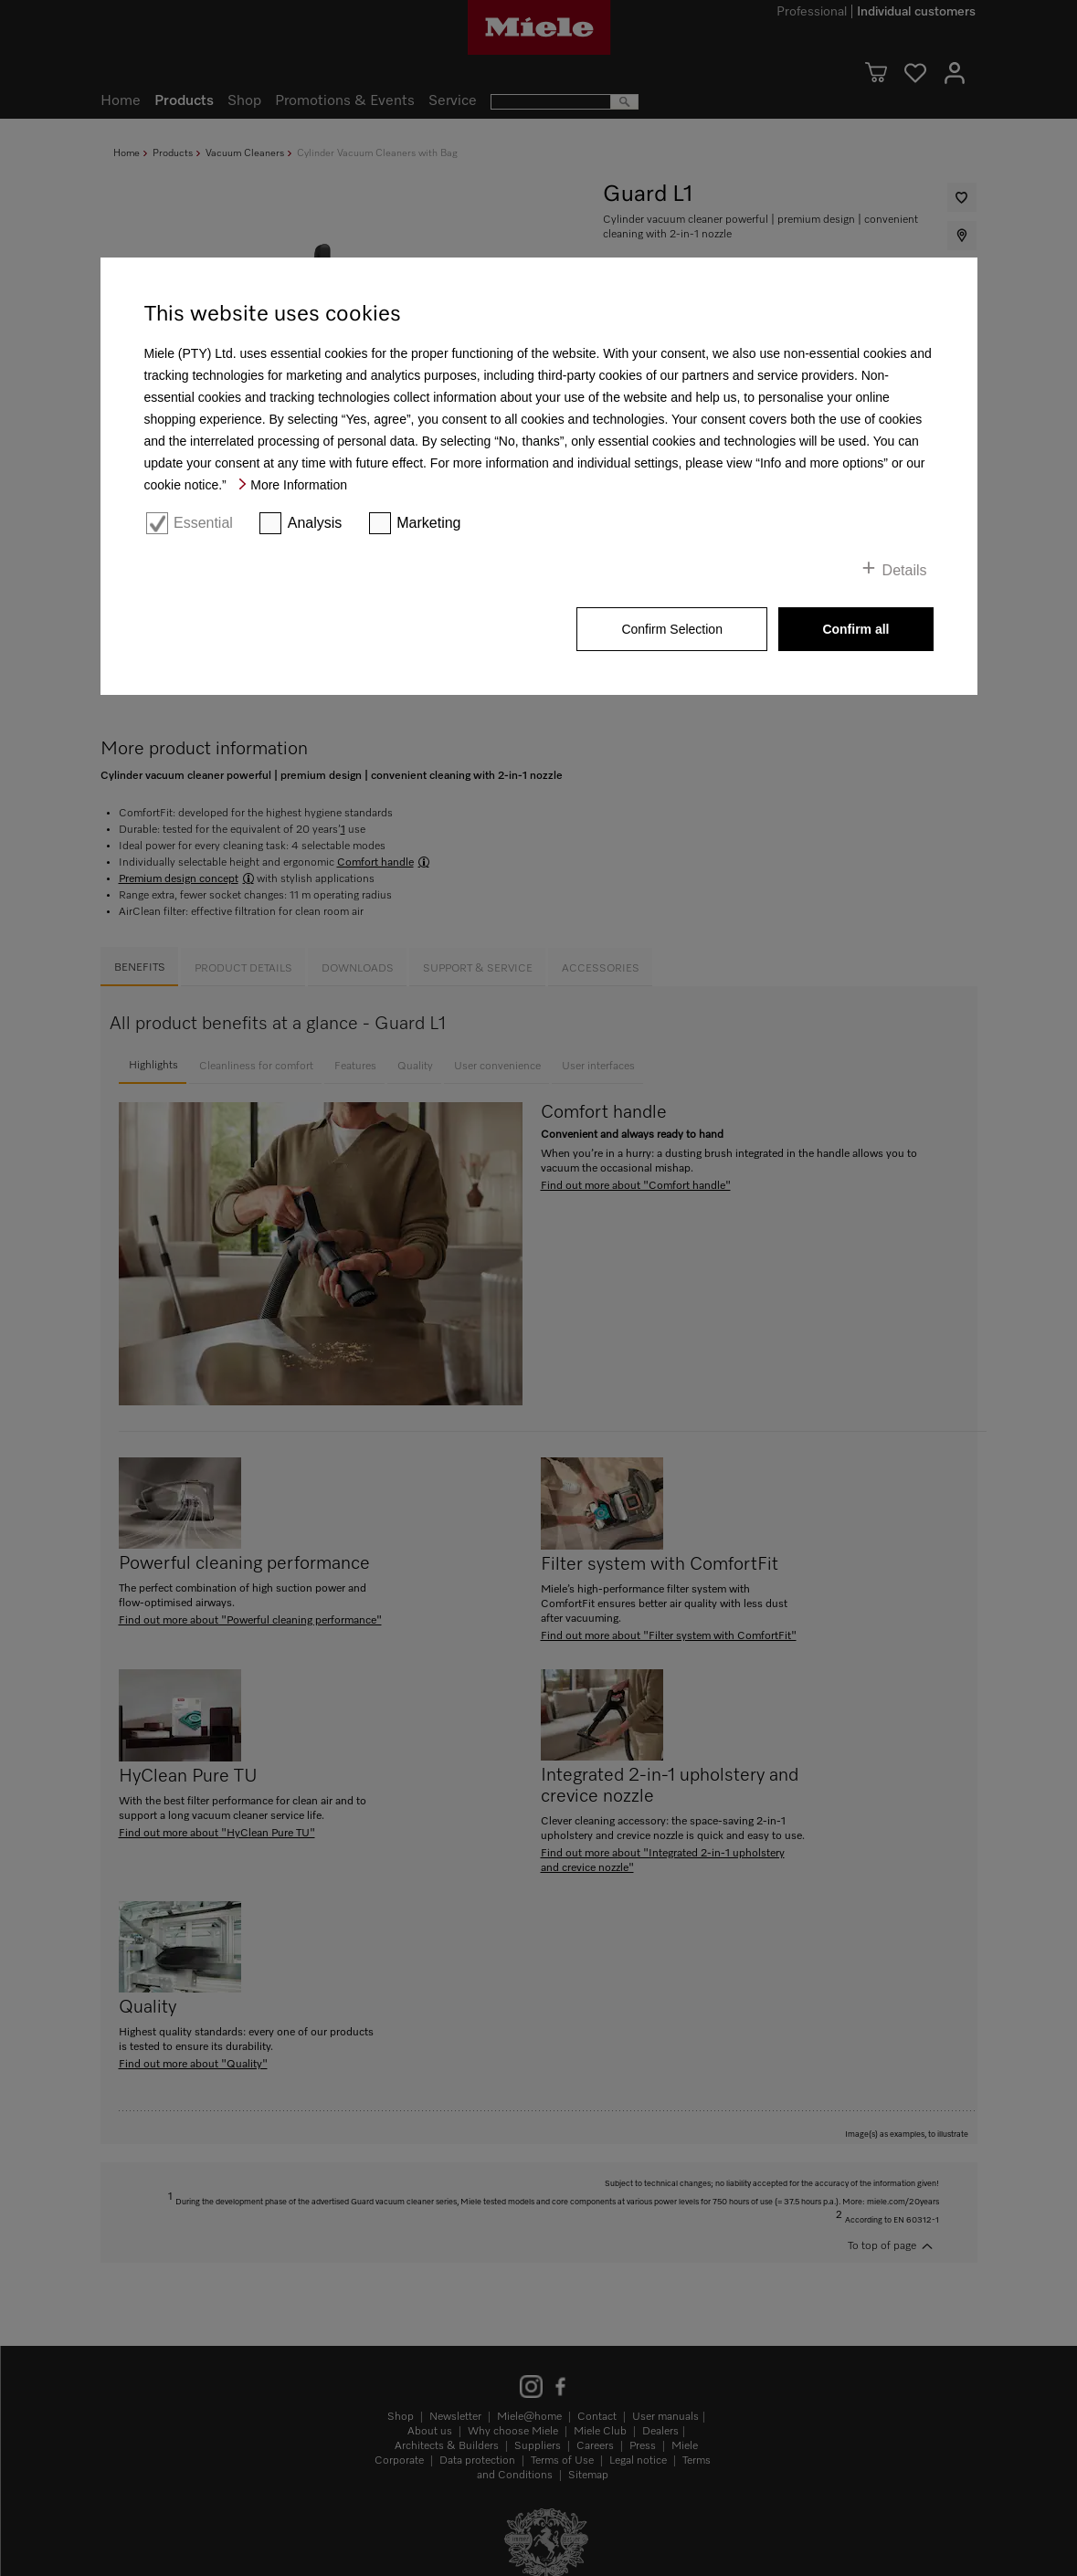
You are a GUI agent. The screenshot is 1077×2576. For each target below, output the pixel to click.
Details (904, 570)
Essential (203, 523)
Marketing (428, 523)
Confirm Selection (672, 629)
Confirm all (855, 629)
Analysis (315, 523)
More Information (298, 485)
